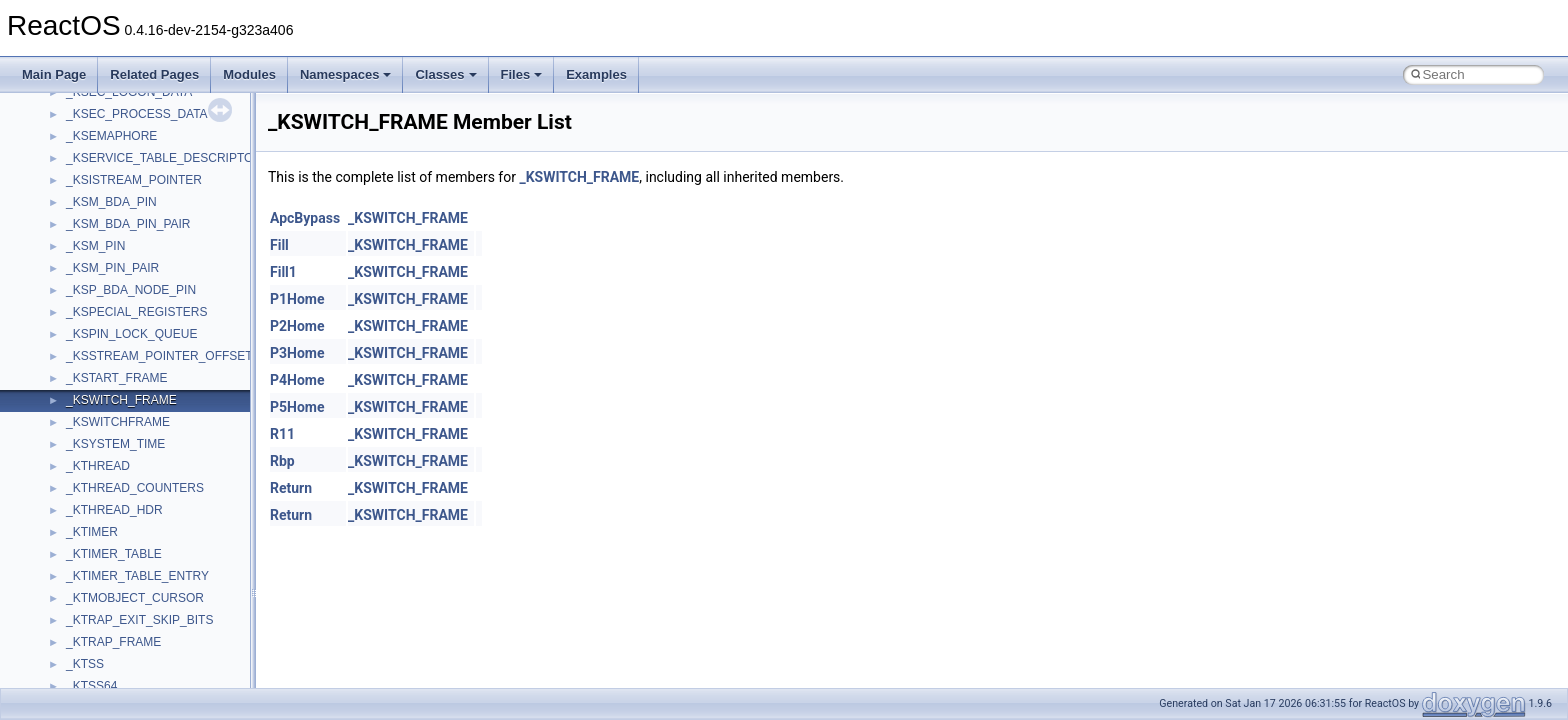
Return (291, 488)
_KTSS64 (91, 686)
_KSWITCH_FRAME (121, 400)
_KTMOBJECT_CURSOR (135, 598)
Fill (279, 245)
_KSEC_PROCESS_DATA (137, 114)
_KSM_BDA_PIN (111, 202)
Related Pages (154, 74)
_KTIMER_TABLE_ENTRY (137, 576)
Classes (445, 74)
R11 (282, 434)
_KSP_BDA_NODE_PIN (131, 290)
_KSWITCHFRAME (118, 422)
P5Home (297, 407)
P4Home (297, 380)
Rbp (282, 461)
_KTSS (85, 664)
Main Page (54, 74)
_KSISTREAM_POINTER (134, 180)
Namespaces (346, 74)
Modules (249, 74)
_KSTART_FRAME (117, 378)
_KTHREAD (98, 466)
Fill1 (283, 272)
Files (522, 74)
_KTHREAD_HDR (114, 510)
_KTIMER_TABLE (114, 554)
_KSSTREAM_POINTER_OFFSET (159, 356)
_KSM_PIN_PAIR (112, 268)
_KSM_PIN (95, 246)
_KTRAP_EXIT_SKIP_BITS (139, 620)
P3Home (297, 353)
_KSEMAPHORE (111, 136)
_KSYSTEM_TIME (115, 444)
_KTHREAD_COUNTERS (135, 488)
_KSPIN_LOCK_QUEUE (131, 334)
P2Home (297, 326)
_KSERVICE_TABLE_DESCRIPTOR (164, 158)
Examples (596, 74)
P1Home (297, 299)
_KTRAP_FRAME (113, 642)
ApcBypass (305, 218)
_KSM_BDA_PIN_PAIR (128, 224)
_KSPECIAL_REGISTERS (136, 312)
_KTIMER (92, 532)
